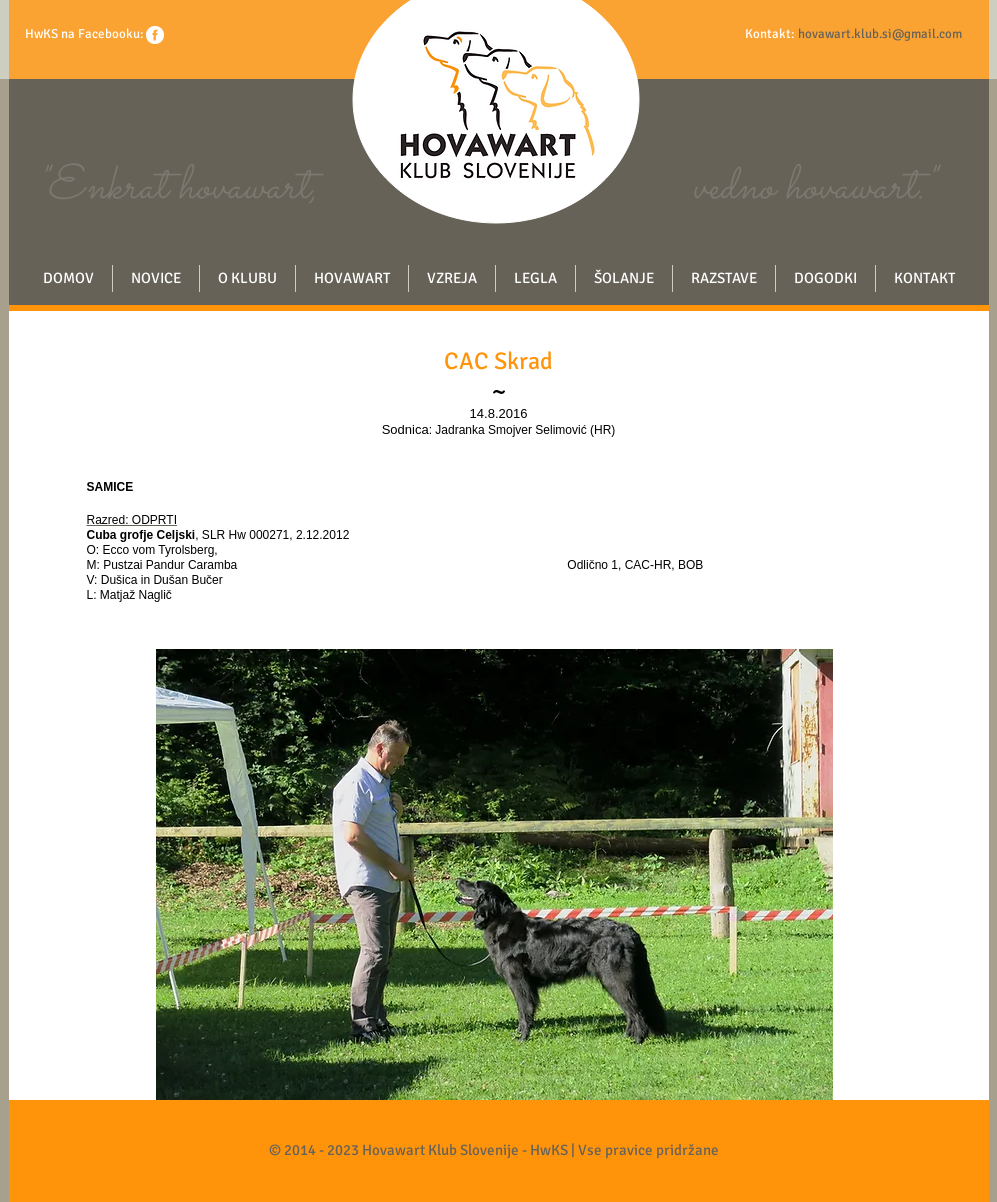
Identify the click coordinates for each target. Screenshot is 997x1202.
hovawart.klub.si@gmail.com (880, 34)
